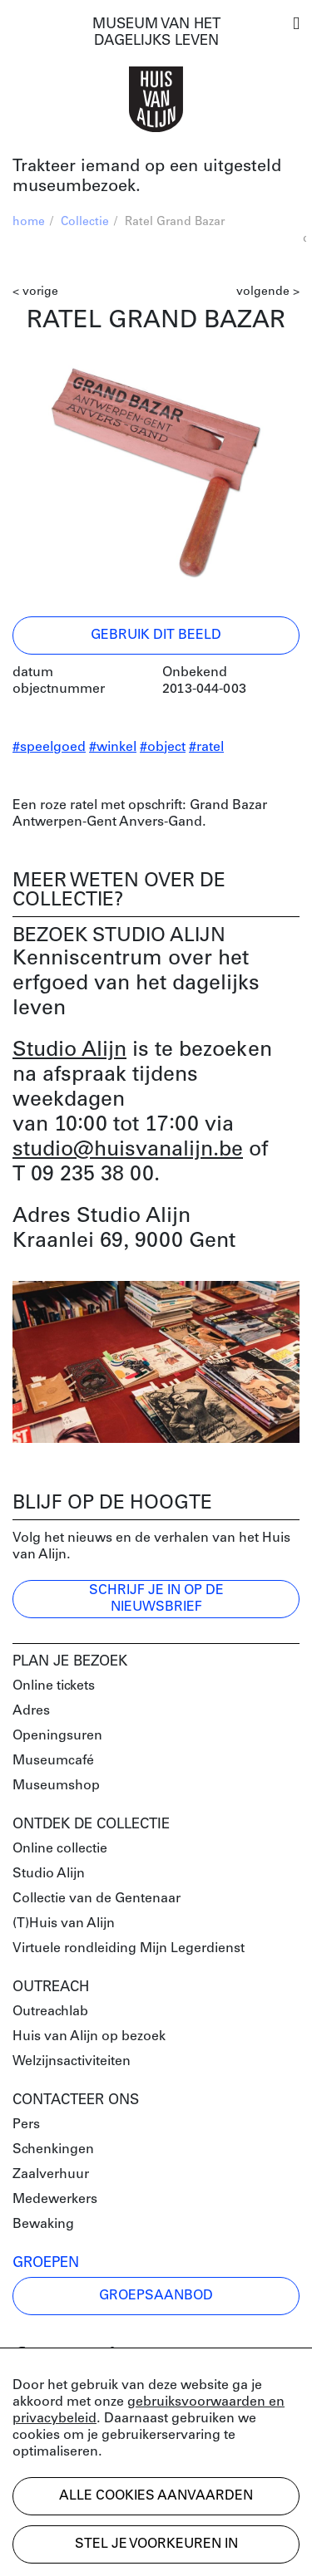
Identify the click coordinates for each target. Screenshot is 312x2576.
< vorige (35, 292)
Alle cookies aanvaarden (156, 2496)
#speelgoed (49, 747)
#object (163, 747)
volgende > (268, 292)
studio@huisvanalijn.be (127, 1150)
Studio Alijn (69, 1050)
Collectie (85, 222)
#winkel (112, 747)
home (28, 222)
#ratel (206, 747)
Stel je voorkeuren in (156, 2544)
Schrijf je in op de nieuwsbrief (156, 1599)
